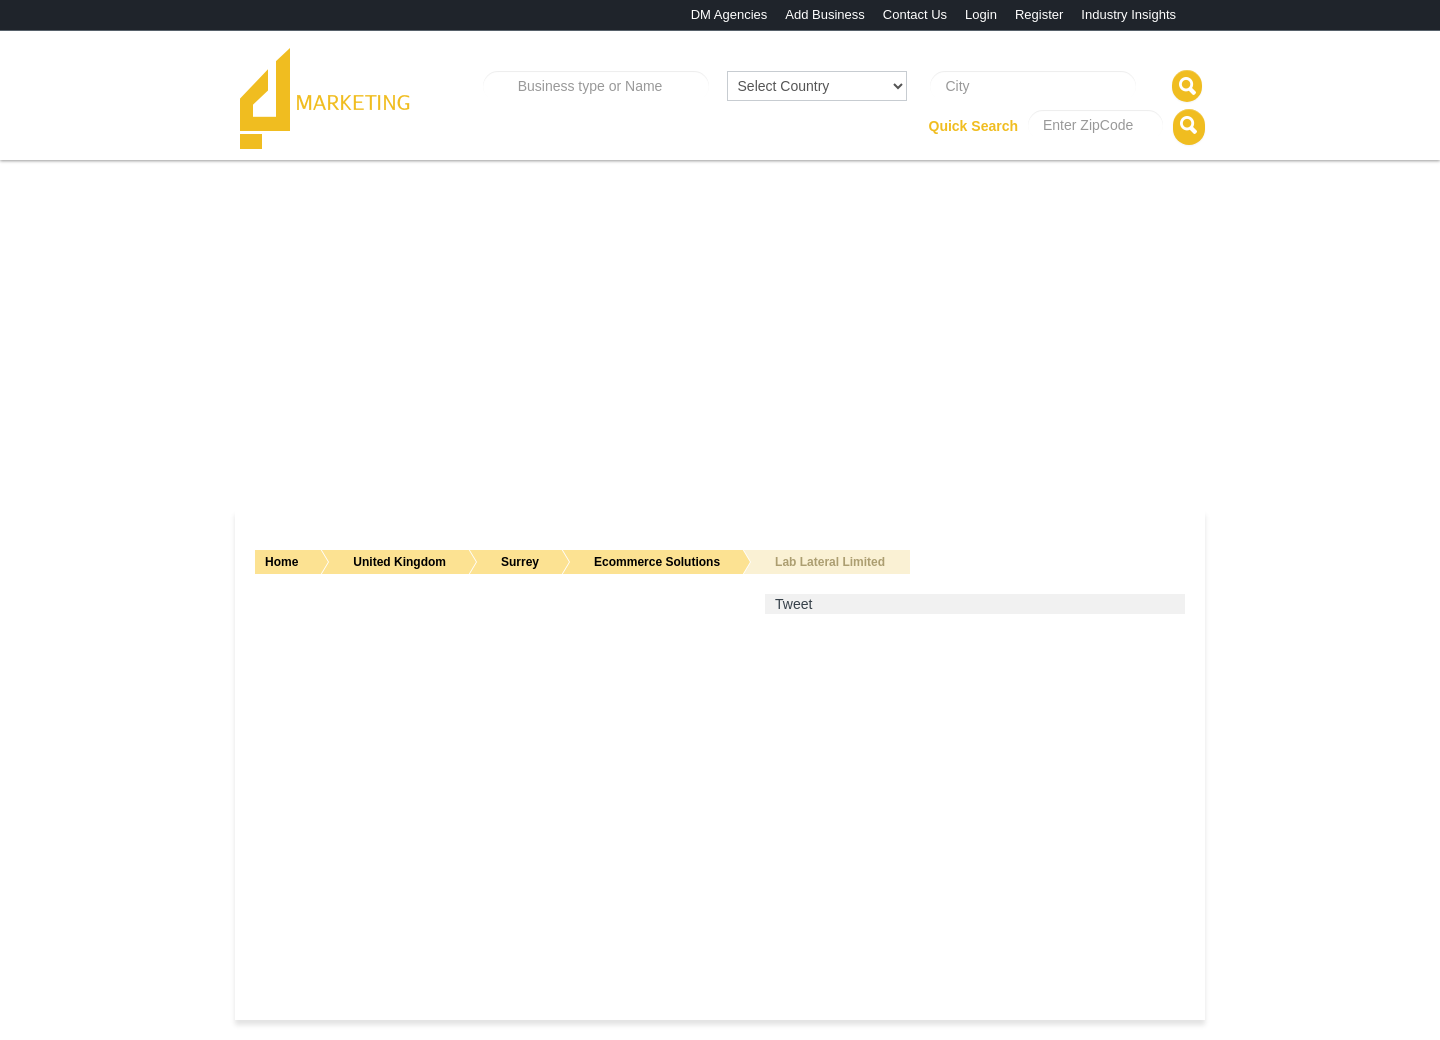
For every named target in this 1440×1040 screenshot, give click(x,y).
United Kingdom (399, 562)
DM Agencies (729, 14)
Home (281, 562)
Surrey (520, 562)
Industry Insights (1128, 14)
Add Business (825, 14)
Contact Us (915, 14)
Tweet (793, 604)
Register (1039, 14)
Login (981, 14)
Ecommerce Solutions (657, 562)
